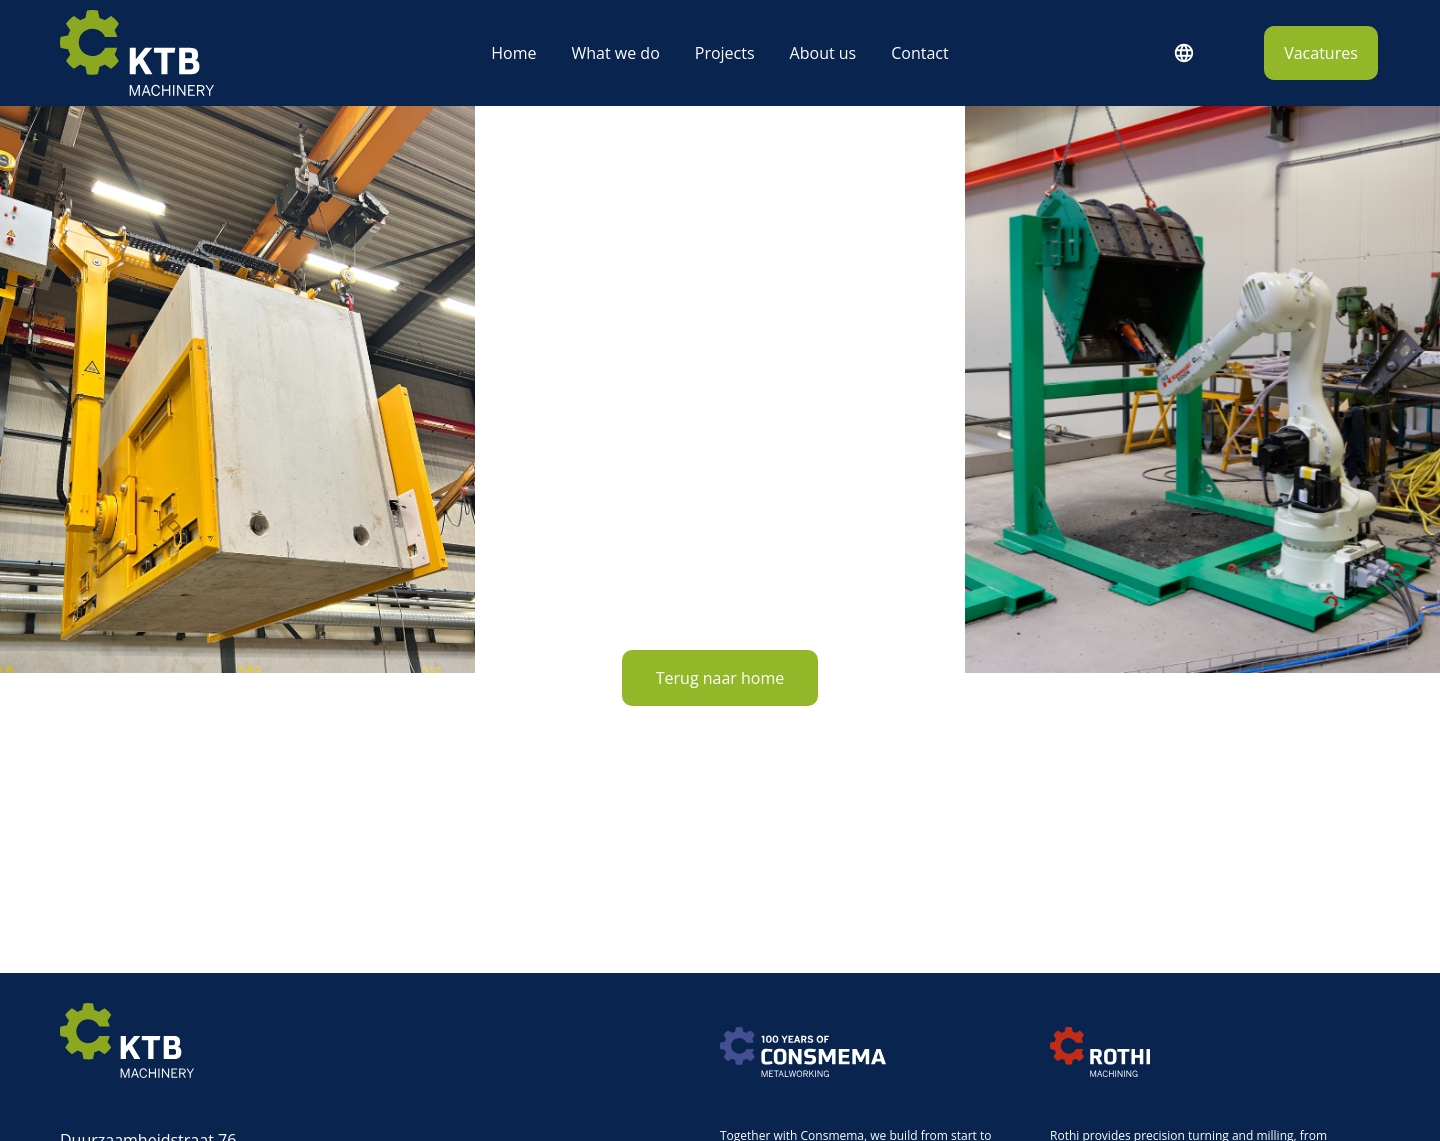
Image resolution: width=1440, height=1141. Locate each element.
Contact (919, 53)
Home (513, 53)
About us (823, 53)
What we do (615, 53)
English (1183, 53)
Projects (725, 53)
